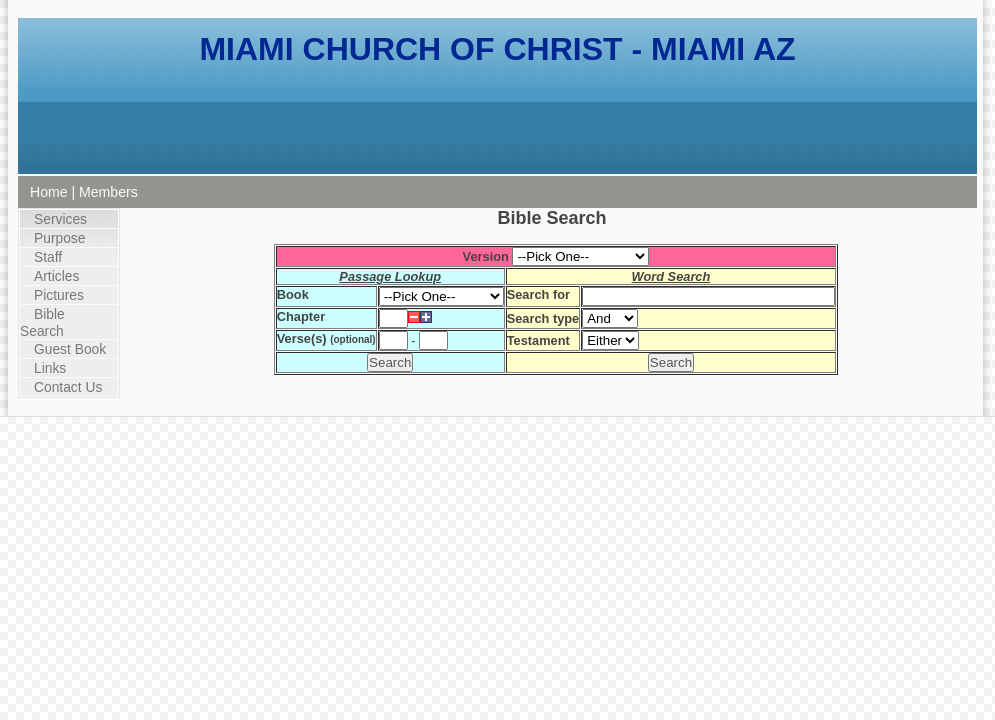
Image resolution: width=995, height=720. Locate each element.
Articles (56, 276)
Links (50, 368)
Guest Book (70, 349)
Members (108, 192)
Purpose (59, 238)
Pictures (59, 295)
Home (49, 192)
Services (60, 219)
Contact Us (68, 387)
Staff (48, 257)
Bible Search (42, 322)
